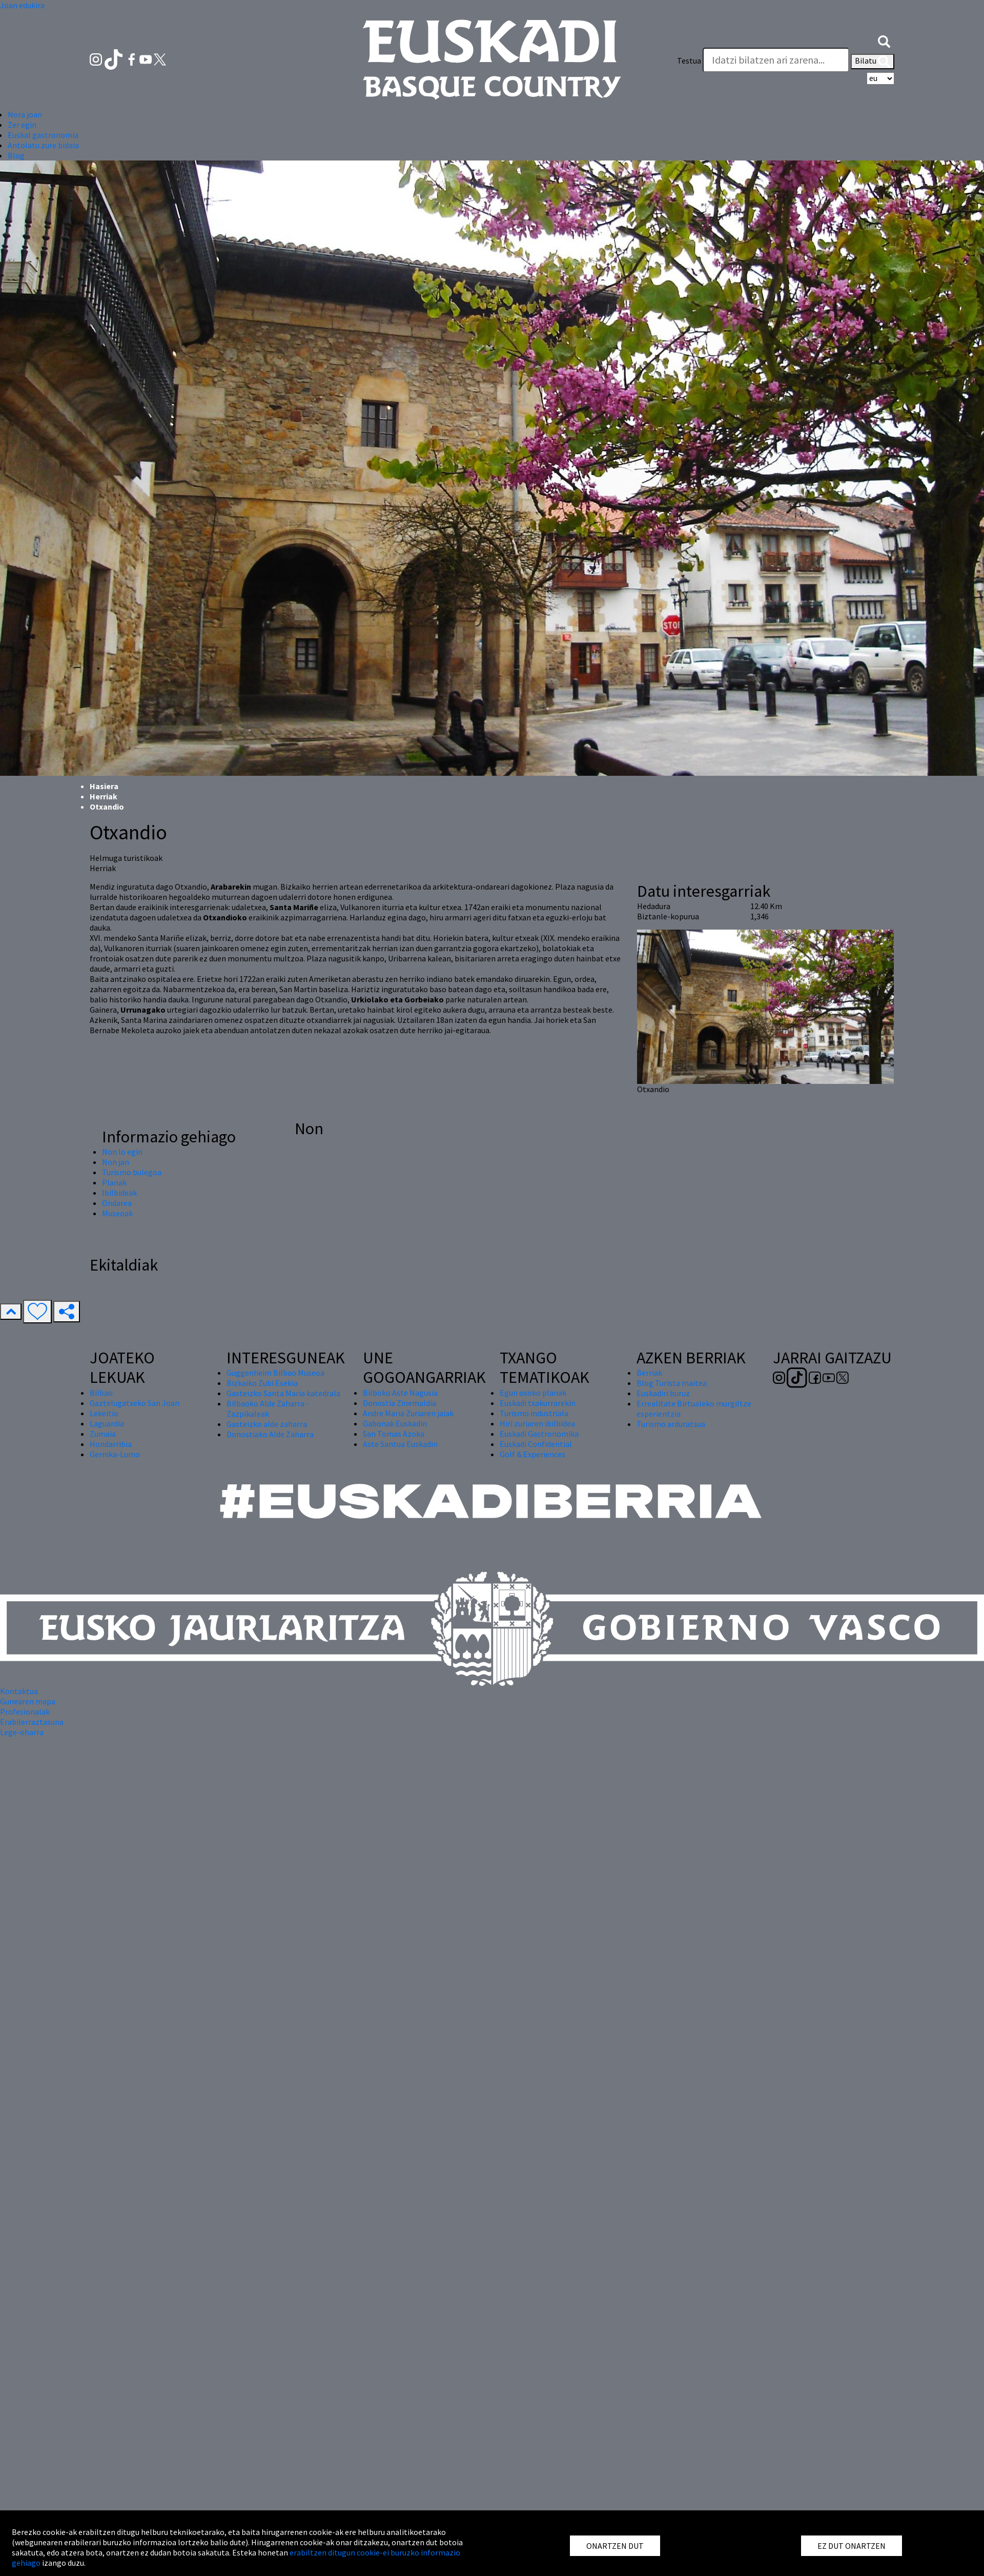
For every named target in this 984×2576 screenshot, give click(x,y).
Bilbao (101, 1392)
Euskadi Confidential (536, 1444)
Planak (114, 1182)
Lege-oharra (22, 1732)
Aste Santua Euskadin (400, 1444)
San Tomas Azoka (393, 1433)
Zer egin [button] (22, 124)
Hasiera (104, 786)
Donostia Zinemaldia (399, 1403)
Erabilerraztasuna (32, 1722)
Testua (689, 60)
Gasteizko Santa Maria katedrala (283, 1393)
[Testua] (776, 60)
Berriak (649, 1372)
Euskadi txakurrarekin (538, 1403)
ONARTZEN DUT (615, 2546)
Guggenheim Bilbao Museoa (275, 1372)
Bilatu (872, 61)
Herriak (103, 796)
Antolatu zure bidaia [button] (43, 145)
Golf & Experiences (532, 1454)
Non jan (115, 1162)
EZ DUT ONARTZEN (851, 2546)
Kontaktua (19, 1691)
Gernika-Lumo (115, 1454)
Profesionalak (25, 1711)
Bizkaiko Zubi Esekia (262, 1383)
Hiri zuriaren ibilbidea (537, 1423)
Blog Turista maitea (672, 1383)
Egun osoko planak (533, 1392)
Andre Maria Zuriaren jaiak (408, 1413)
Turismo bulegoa (131, 1172)
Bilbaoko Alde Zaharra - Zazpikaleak (268, 1408)
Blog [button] (16, 155)
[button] (884, 40)
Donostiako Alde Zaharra (270, 1434)
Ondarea (117, 1203)
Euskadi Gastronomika (539, 1433)
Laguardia (107, 1423)
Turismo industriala (534, 1413)
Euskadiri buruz (663, 1393)
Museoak (117, 1213)
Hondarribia (111, 1444)
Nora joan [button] (25, 114)
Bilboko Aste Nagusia (400, 1392)
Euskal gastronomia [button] (43, 135)
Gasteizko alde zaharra (267, 1424)
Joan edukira (22, 5)
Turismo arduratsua (671, 1424)
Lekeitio (104, 1413)
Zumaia (103, 1433)
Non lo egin (122, 1151)
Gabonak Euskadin (395, 1423)
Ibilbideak (119, 1193)
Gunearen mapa (27, 1701)
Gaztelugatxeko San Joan (134, 1403)
